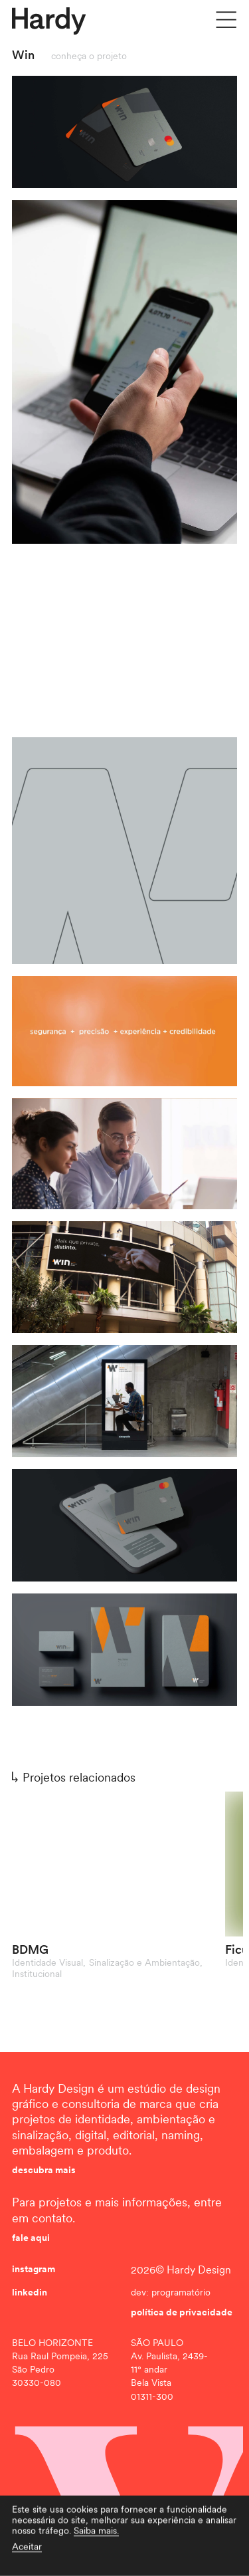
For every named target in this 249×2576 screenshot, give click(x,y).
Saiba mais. (96, 2546)
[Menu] (226, 19)
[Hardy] (49, 21)
